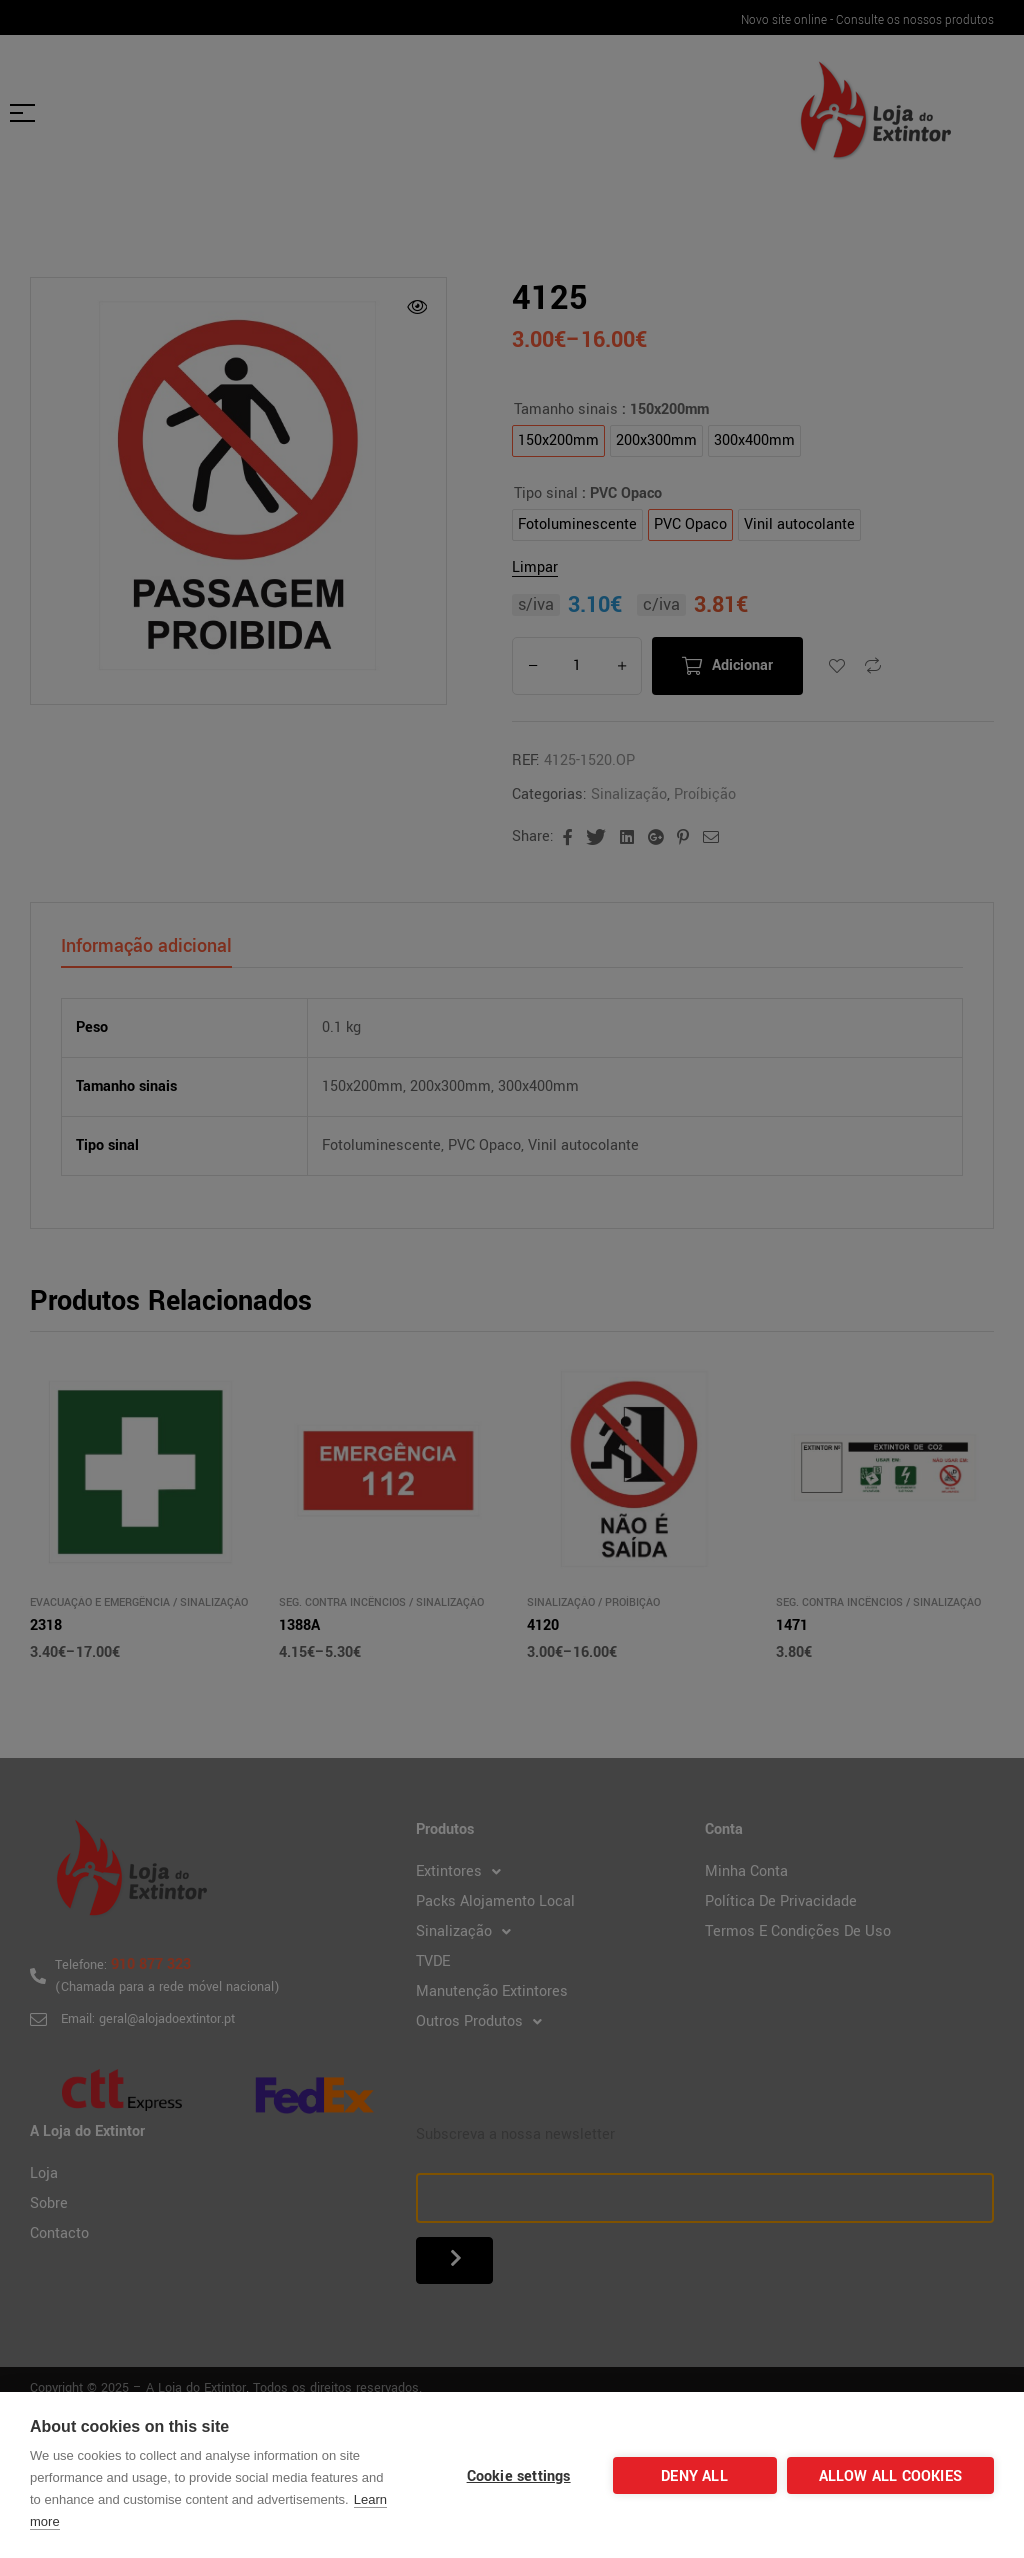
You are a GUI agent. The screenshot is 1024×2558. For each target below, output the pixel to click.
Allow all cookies (890, 2476)
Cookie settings (519, 2476)
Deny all (694, 2476)
